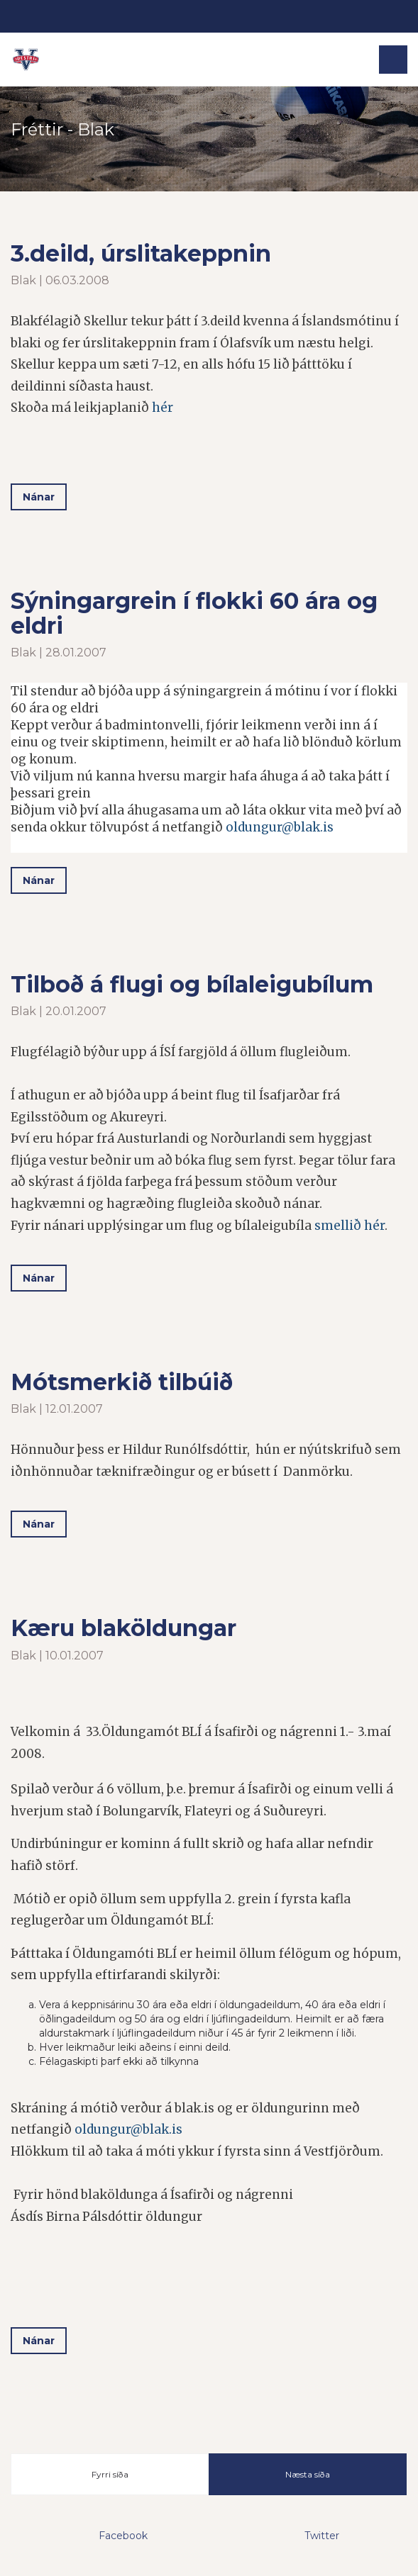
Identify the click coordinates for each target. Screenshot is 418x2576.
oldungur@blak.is (280, 827)
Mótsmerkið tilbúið (122, 1382)
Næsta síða (307, 2474)
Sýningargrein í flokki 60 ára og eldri (194, 613)
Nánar (39, 497)
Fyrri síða (110, 2474)
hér (162, 407)
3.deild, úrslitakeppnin (141, 253)
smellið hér (349, 1225)
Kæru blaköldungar (123, 1628)
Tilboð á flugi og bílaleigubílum (192, 984)
